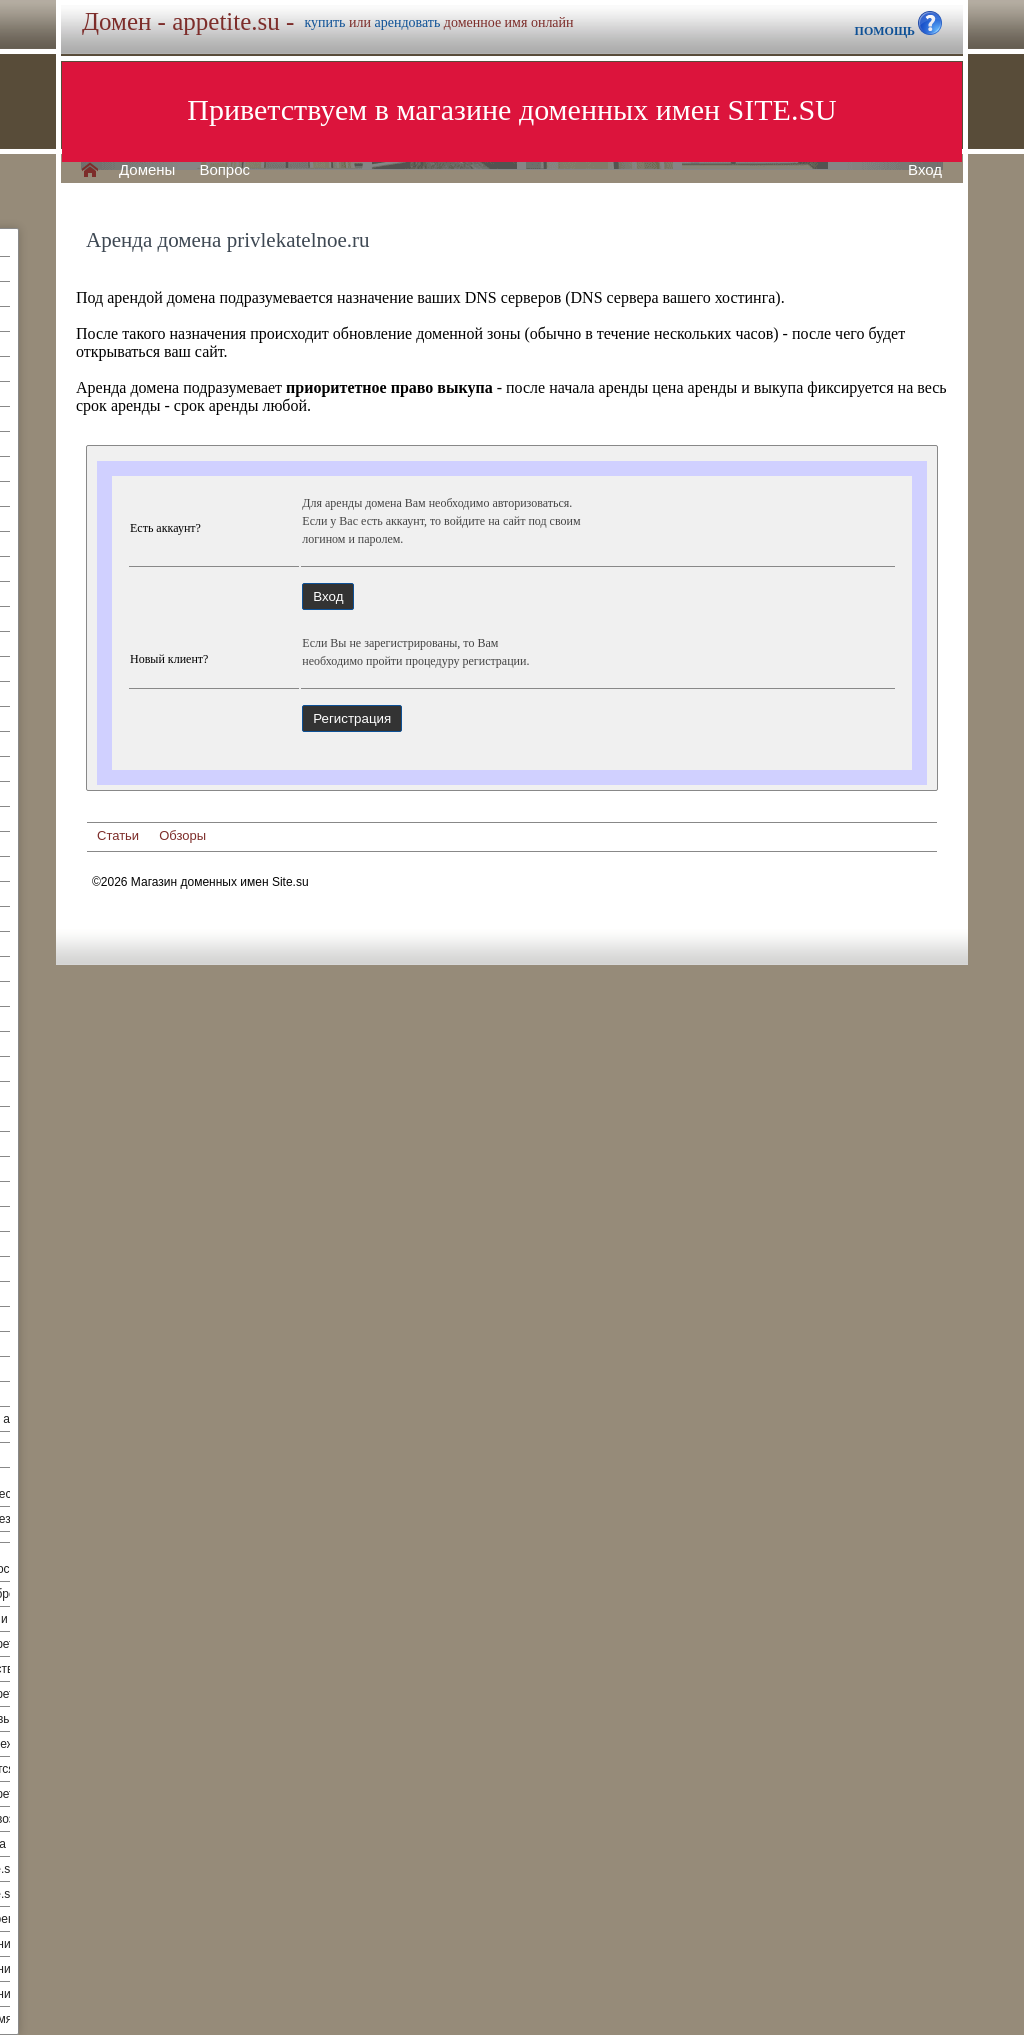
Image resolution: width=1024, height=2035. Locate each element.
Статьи (118, 835)
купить (324, 22)
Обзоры (182, 835)
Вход (925, 170)
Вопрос (224, 170)
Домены (147, 170)
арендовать (407, 22)
